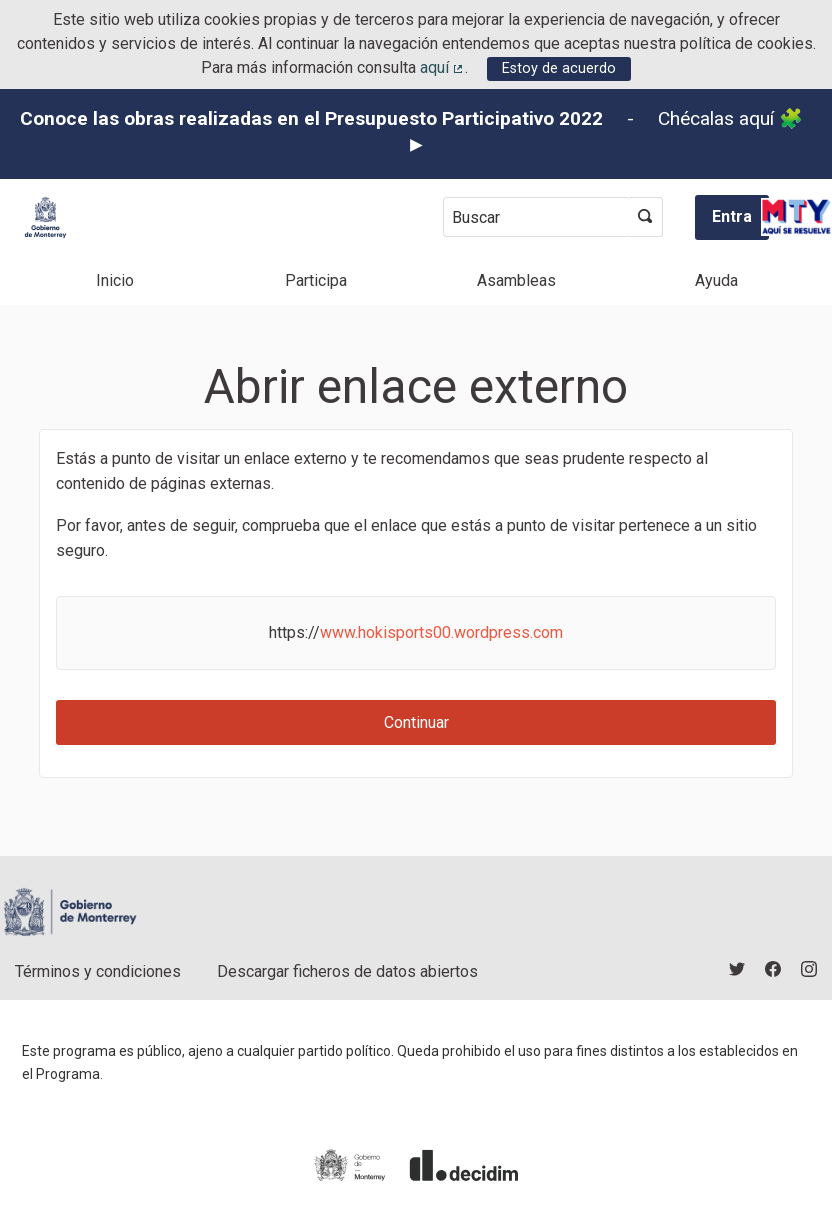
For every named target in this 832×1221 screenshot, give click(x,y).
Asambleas (516, 280)
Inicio (115, 280)
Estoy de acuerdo (559, 68)
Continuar (416, 722)
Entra (732, 216)
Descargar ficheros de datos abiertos (347, 971)
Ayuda (716, 280)
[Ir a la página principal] (45, 217)
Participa (316, 280)
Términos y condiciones (98, 971)
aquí (443, 67)
